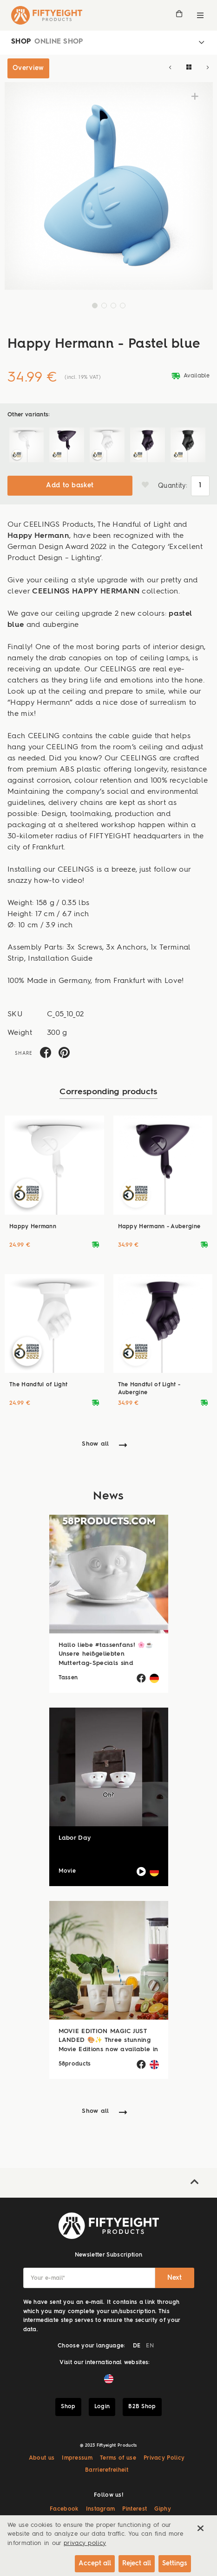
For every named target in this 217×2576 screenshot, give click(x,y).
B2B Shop (142, 2407)
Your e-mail (48, 2278)
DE (137, 2346)
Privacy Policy (164, 2458)
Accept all (95, 2563)
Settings (174, 2563)
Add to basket (69, 485)
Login (102, 2407)
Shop (68, 2407)
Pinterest (134, 2509)
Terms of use (118, 2458)
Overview (28, 68)
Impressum (77, 2458)
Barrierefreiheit (106, 2470)
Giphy (162, 2509)
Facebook (64, 2509)
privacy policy (85, 2543)
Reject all (136, 2563)
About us (42, 2458)
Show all (95, 1444)
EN (150, 2346)
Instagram (100, 2509)
